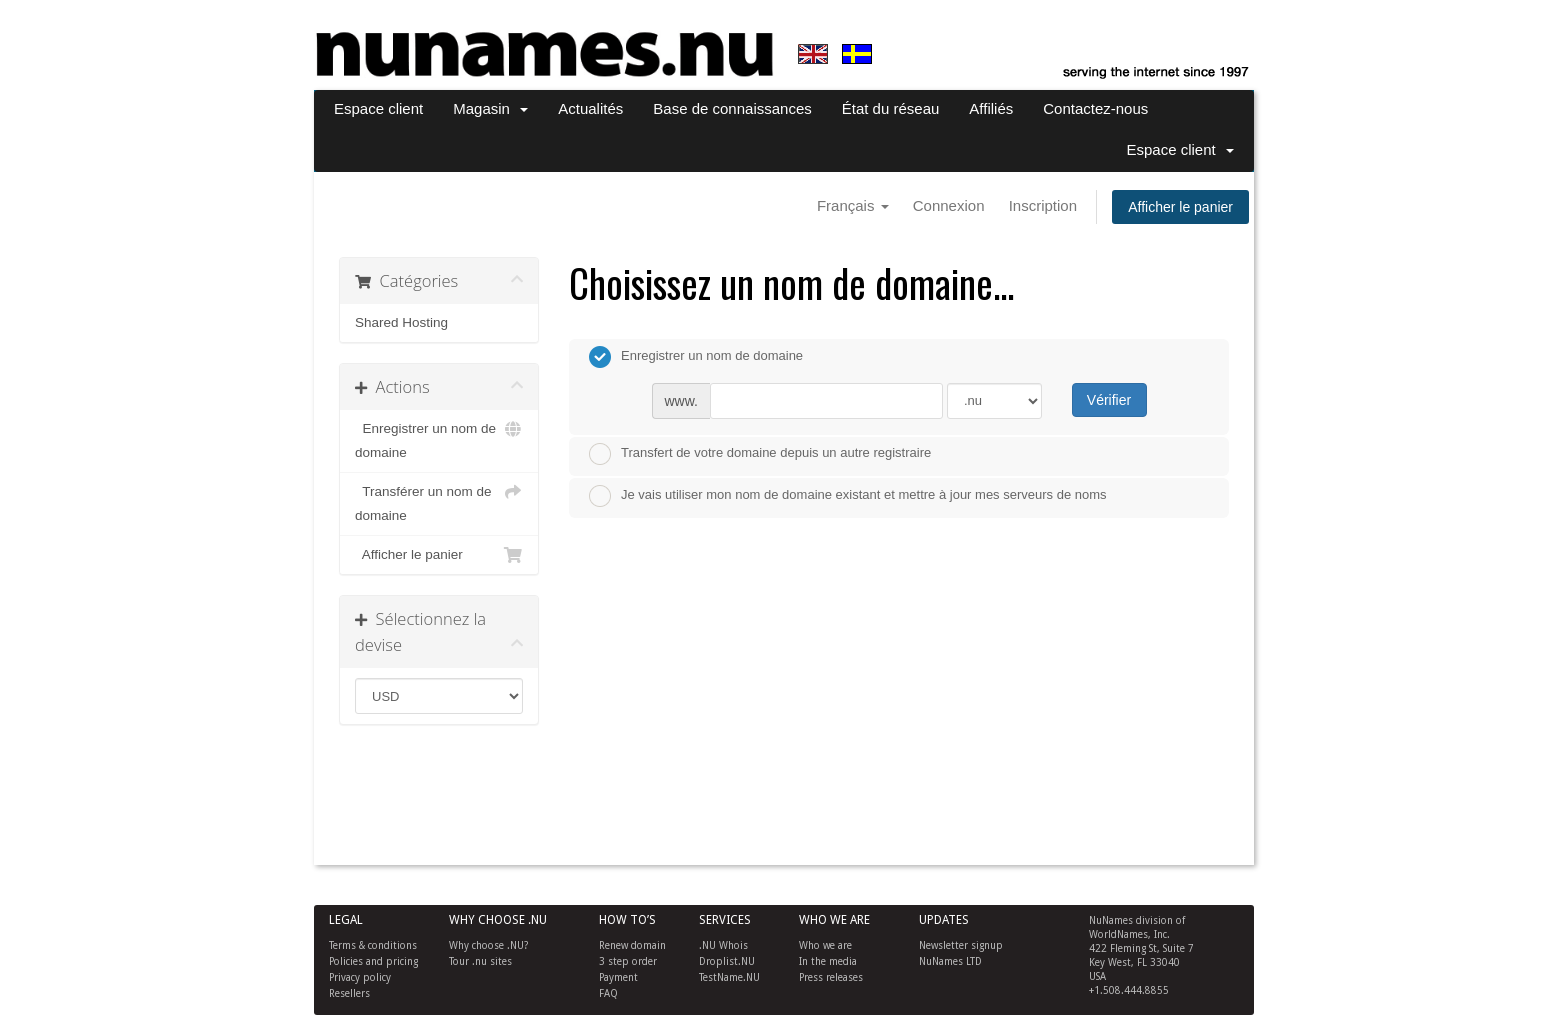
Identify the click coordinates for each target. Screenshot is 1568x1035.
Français (853, 205)
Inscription (1043, 205)
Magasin (490, 108)
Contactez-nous (1095, 108)
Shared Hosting (401, 322)
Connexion (949, 205)
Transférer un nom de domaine (439, 501)
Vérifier (1109, 400)
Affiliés (991, 108)
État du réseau (891, 108)
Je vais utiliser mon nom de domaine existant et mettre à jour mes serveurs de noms (848, 496)
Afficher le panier (1180, 207)
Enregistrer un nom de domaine (439, 438)
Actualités (590, 108)
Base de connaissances (732, 108)
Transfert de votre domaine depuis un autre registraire (760, 454)
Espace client (378, 108)
